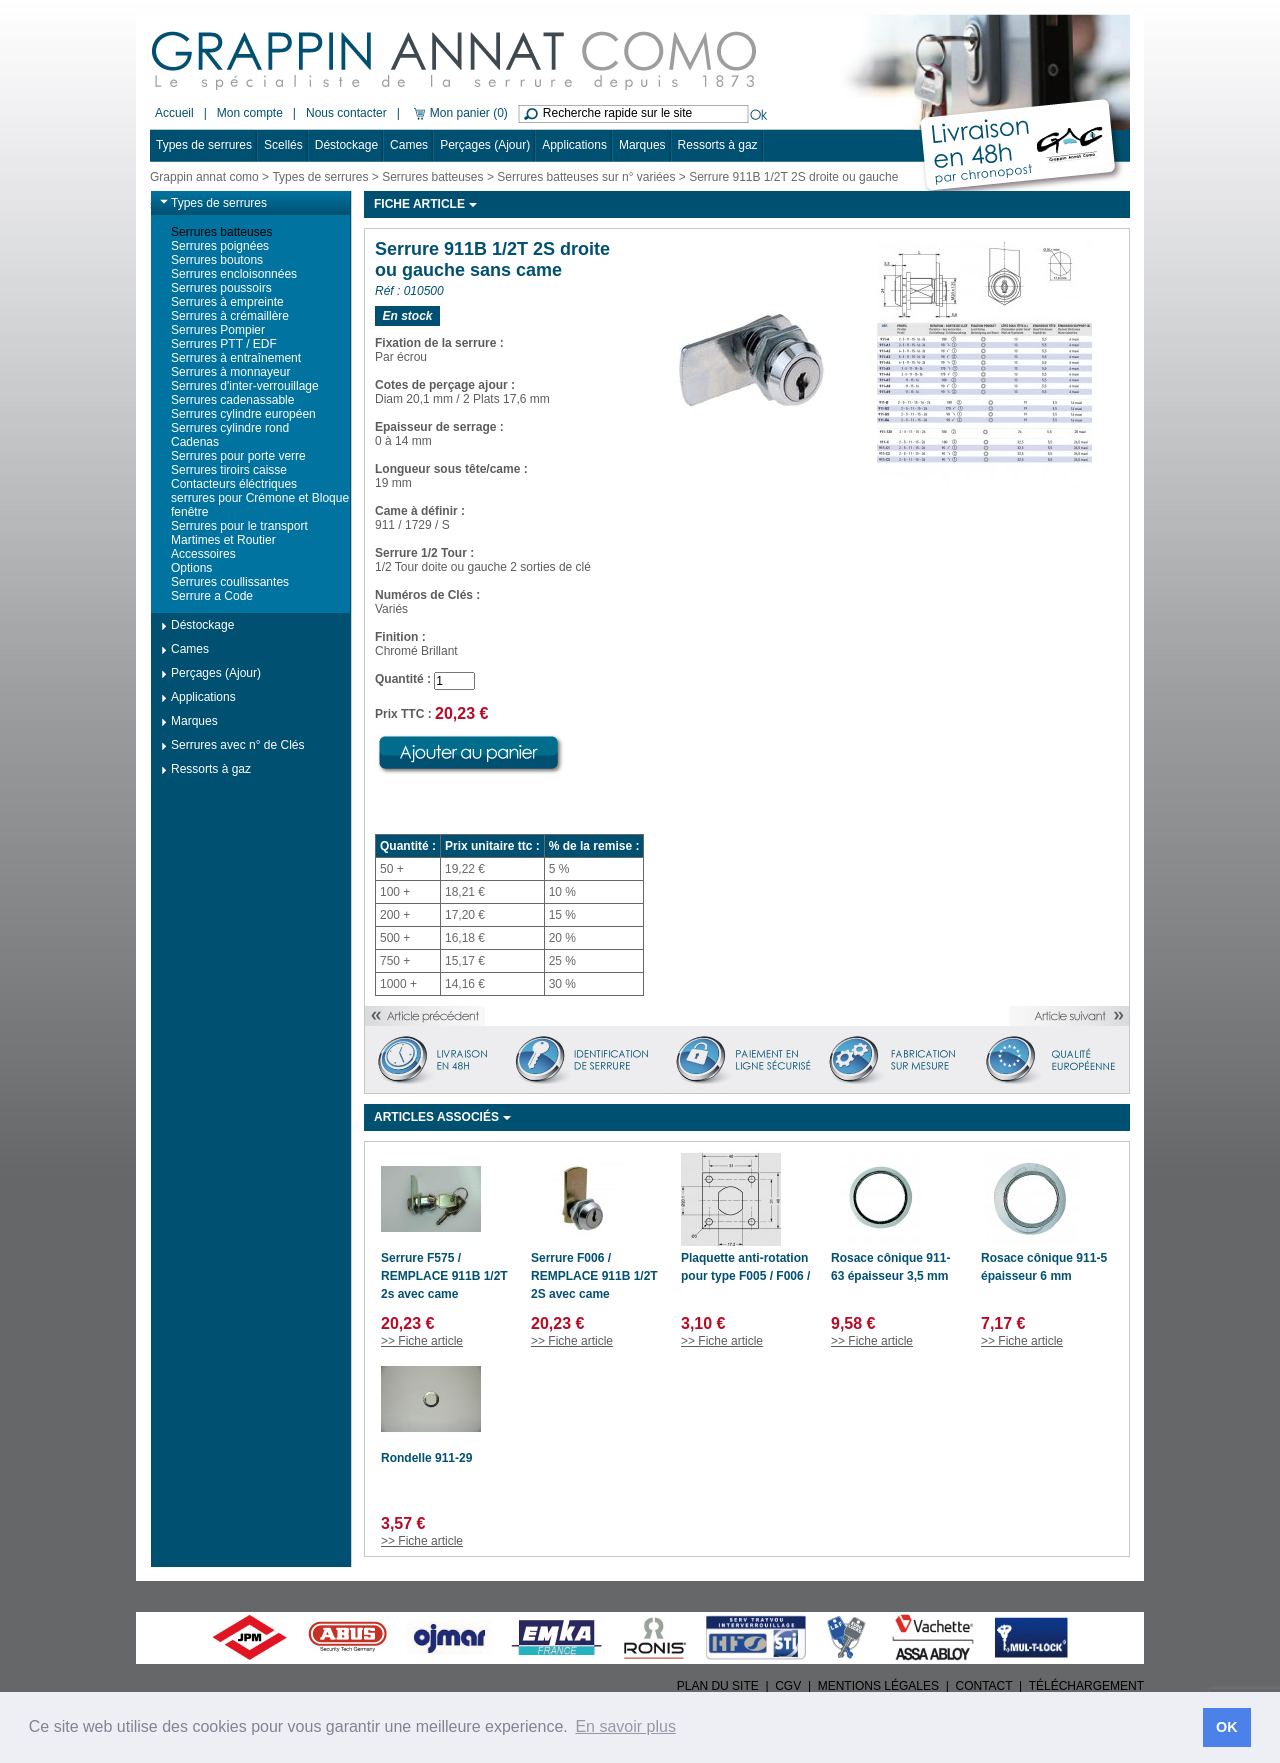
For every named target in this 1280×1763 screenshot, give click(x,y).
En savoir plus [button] (625, 1726)
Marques (642, 145)
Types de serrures (204, 145)
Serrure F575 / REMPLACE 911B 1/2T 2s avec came (444, 1276)
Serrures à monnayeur (230, 372)
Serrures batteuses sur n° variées (586, 177)
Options (191, 568)
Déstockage (346, 145)
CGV (788, 1686)
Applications (574, 145)
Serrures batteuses (432, 177)
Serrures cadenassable (232, 400)
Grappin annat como (204, 177)
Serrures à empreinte (227, 302)
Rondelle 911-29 (426, 1458)
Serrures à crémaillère (230, 316)
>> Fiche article (422, 1341)
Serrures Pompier (218, 330)
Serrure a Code (212, 596)
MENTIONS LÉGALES (878, 1686)
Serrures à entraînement (236, 358)
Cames (409, 145)
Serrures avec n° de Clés (238, 745)
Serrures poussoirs (221, 288)
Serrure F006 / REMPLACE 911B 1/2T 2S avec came (594, 1276)
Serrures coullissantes (230, 582)
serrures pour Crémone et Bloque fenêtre (260, 505)
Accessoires (203, 554)
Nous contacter (346, 113)
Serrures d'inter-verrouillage (245, 386)
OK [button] (1227, 1727)
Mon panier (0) (459, 113)
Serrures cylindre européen (243, 414)
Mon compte (250, 113)
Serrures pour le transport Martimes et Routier (239, 533)
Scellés (283, 145)
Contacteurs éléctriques (234, 484)
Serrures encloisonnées (234, 274)
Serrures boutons (217, 260)
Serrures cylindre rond (230, 428)
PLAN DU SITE (718, 1686)
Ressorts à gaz (718, 145)
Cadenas (195, 442)
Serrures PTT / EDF (224, 344)
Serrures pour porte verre (238, 456)
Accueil (174, 113)
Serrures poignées (220, 246)
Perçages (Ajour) (485, 145)
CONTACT (984, 1686)
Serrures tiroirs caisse (229, 470)
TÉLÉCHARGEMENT (1086, 1686)
